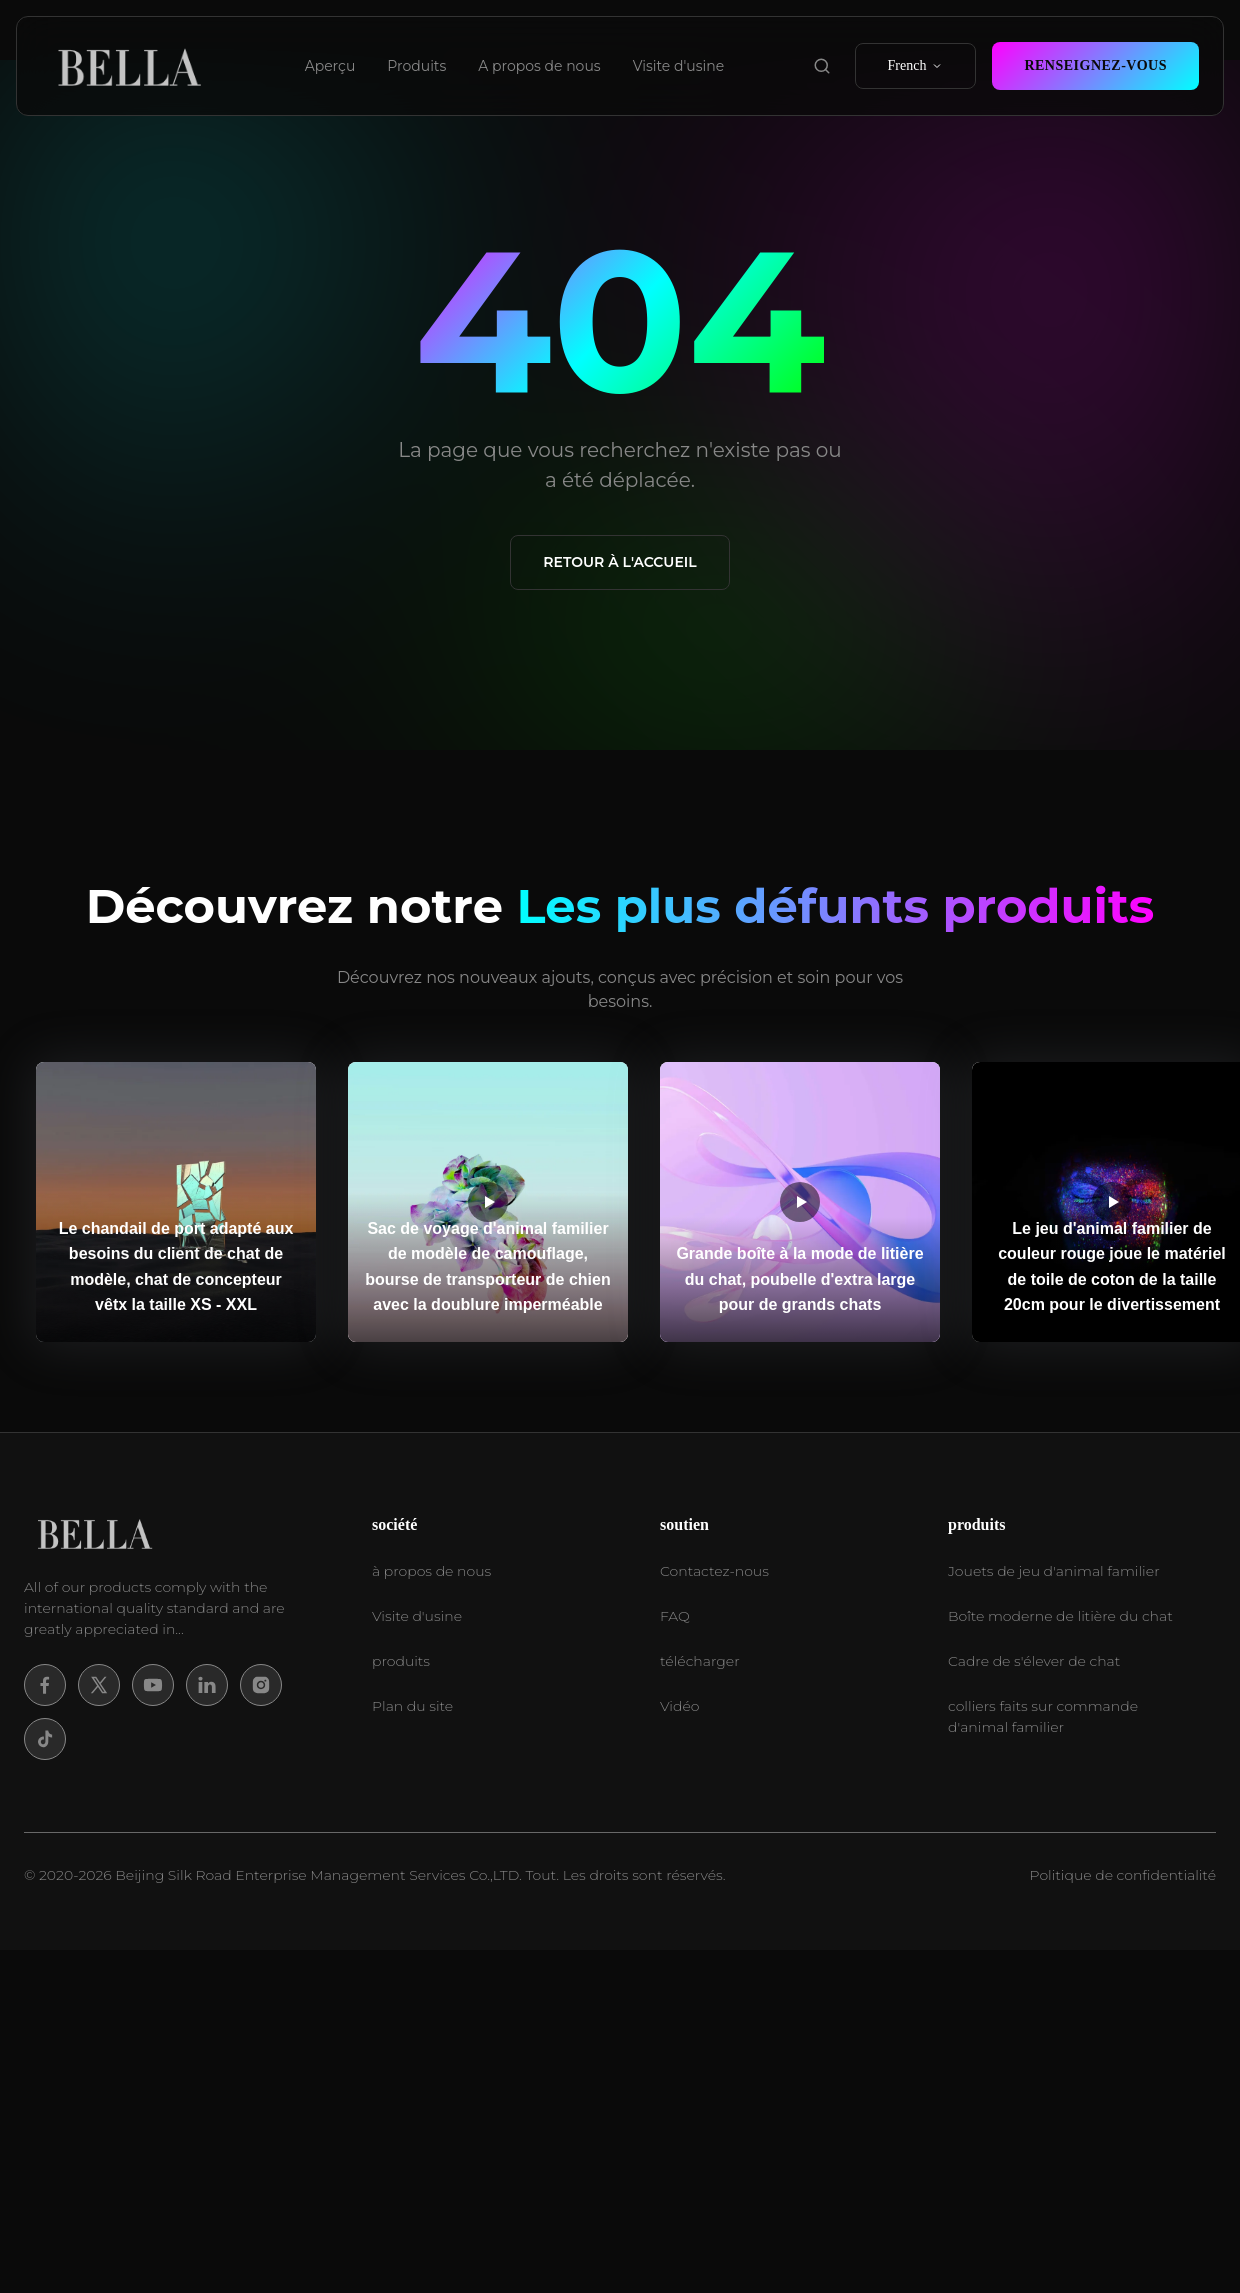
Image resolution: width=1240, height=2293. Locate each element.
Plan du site (412, 1706)
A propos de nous (539, 66)
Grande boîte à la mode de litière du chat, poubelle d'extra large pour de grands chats (799, 1279)
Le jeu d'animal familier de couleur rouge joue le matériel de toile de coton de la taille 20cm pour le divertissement (1112, 1267)
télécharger (700, 1661)
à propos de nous (431, 1571)
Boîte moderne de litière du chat (1060, 1616)
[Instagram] (261, 1685)
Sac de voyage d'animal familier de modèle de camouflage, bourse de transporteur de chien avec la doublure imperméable (487, 1267)
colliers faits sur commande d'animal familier (1043, 1716)
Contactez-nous (714, 1571)
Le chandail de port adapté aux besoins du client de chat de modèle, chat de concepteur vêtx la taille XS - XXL (176, 1267)
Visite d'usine (679, 66)
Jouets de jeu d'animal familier (1054, 1571)
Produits (416, 66)
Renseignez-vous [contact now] (1095, 65)
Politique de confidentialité (1123, 1875)
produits (401, 1661)
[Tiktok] (45, 1739)
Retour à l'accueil (619, 562)
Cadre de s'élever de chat (1034, 1661)
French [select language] (916, 65)
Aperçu (330, 66)
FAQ (675, 1616)
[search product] (822, 66)
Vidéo (679, 1706)
